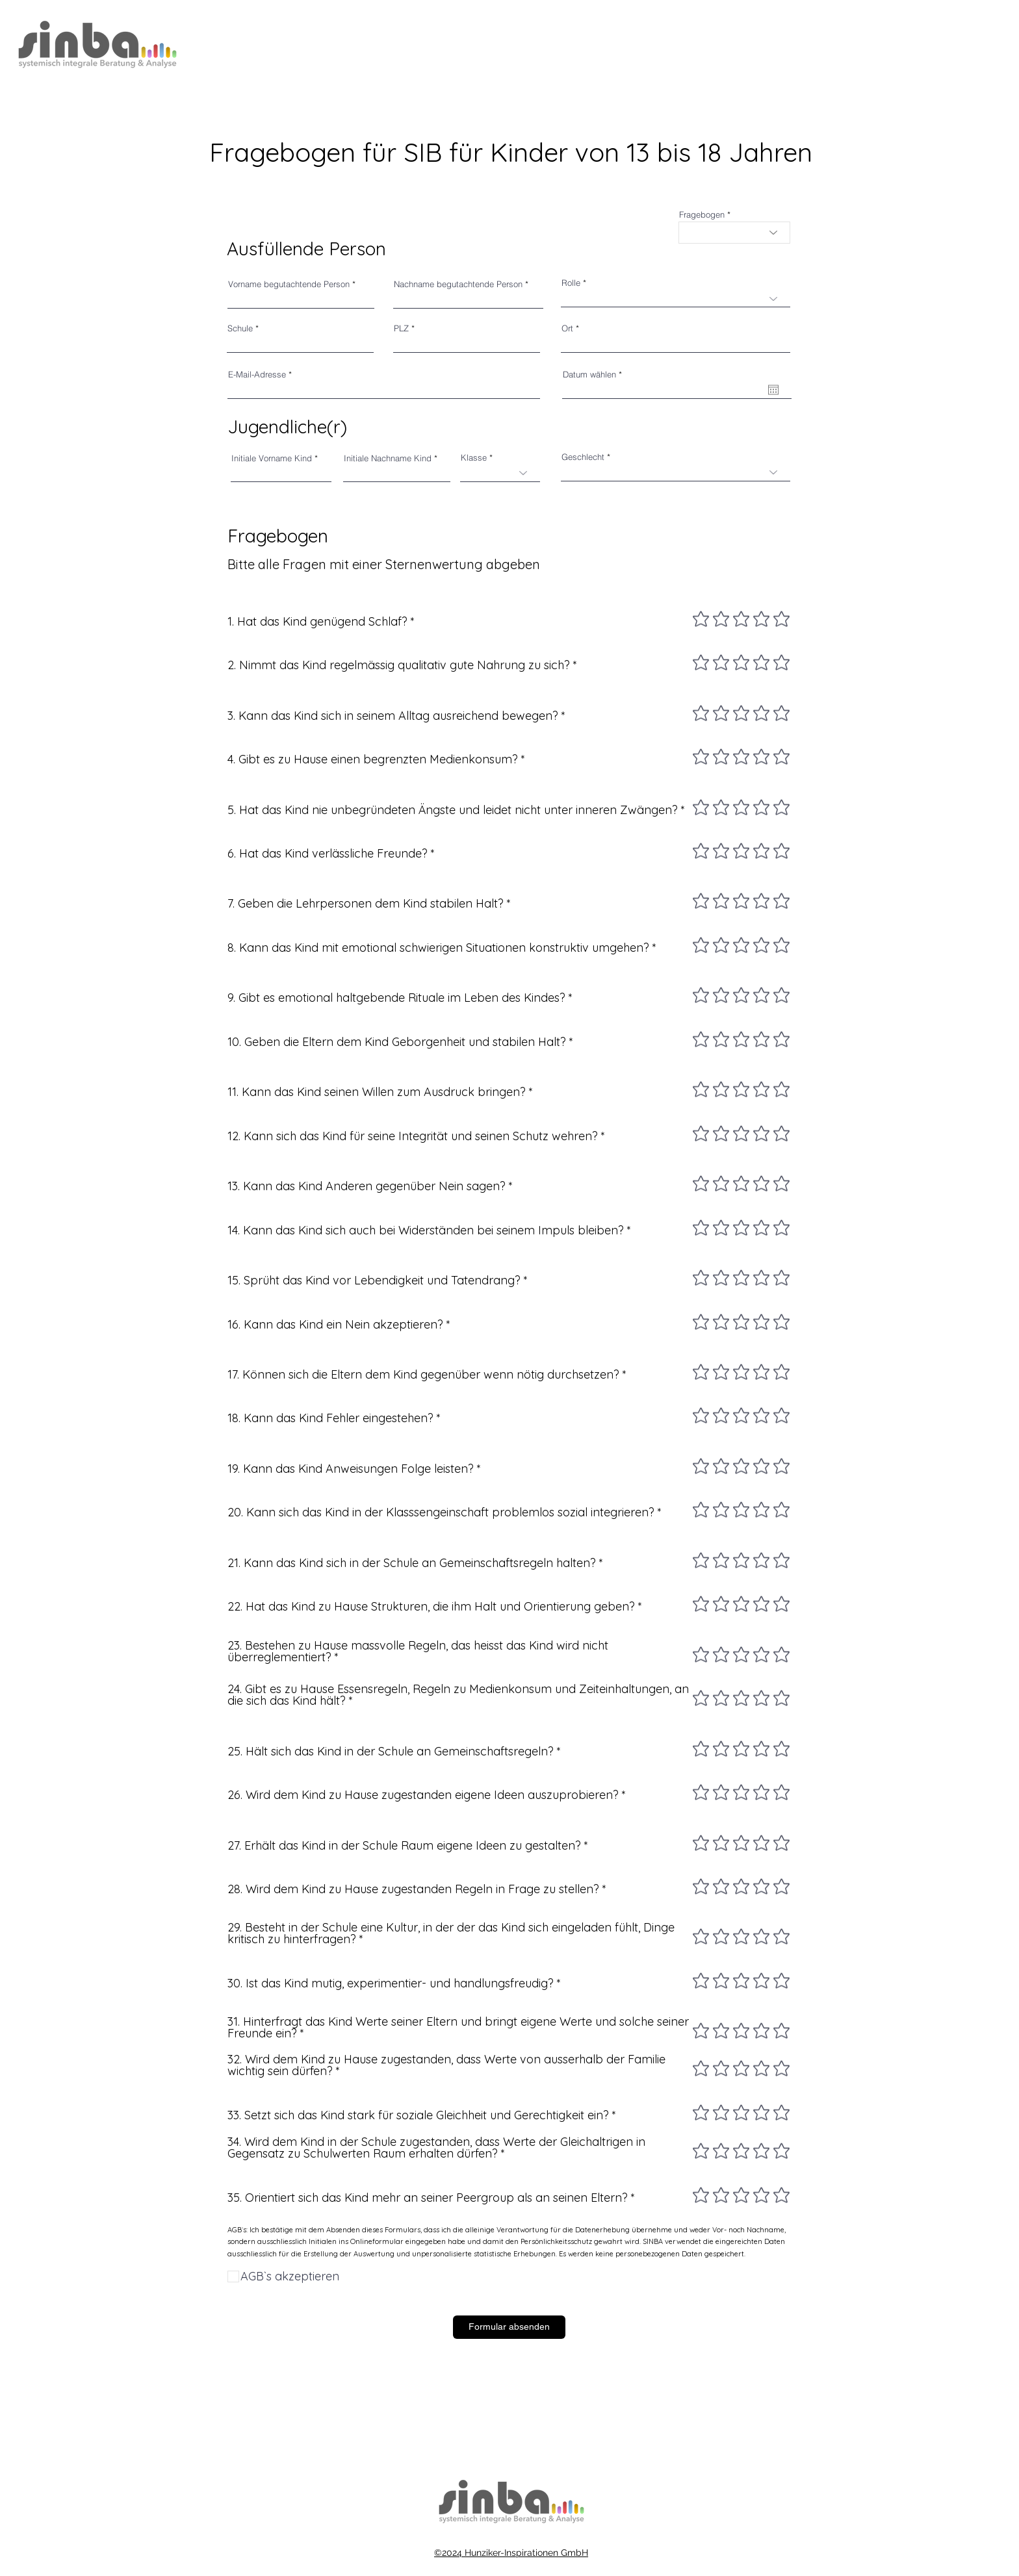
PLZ (401, 328)
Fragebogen (702, 214)
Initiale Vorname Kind (271, 458)
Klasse (474, 457)
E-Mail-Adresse (257, 374)
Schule (240, 328)
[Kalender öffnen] (773, 390)
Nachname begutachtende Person (458, 284)
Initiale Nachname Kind (388, 458)
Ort (567, 328)
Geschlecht (582, 457)
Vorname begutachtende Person (289, 284)
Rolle (570, 283)
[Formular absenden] (509, 2327)
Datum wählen (594, 374)
